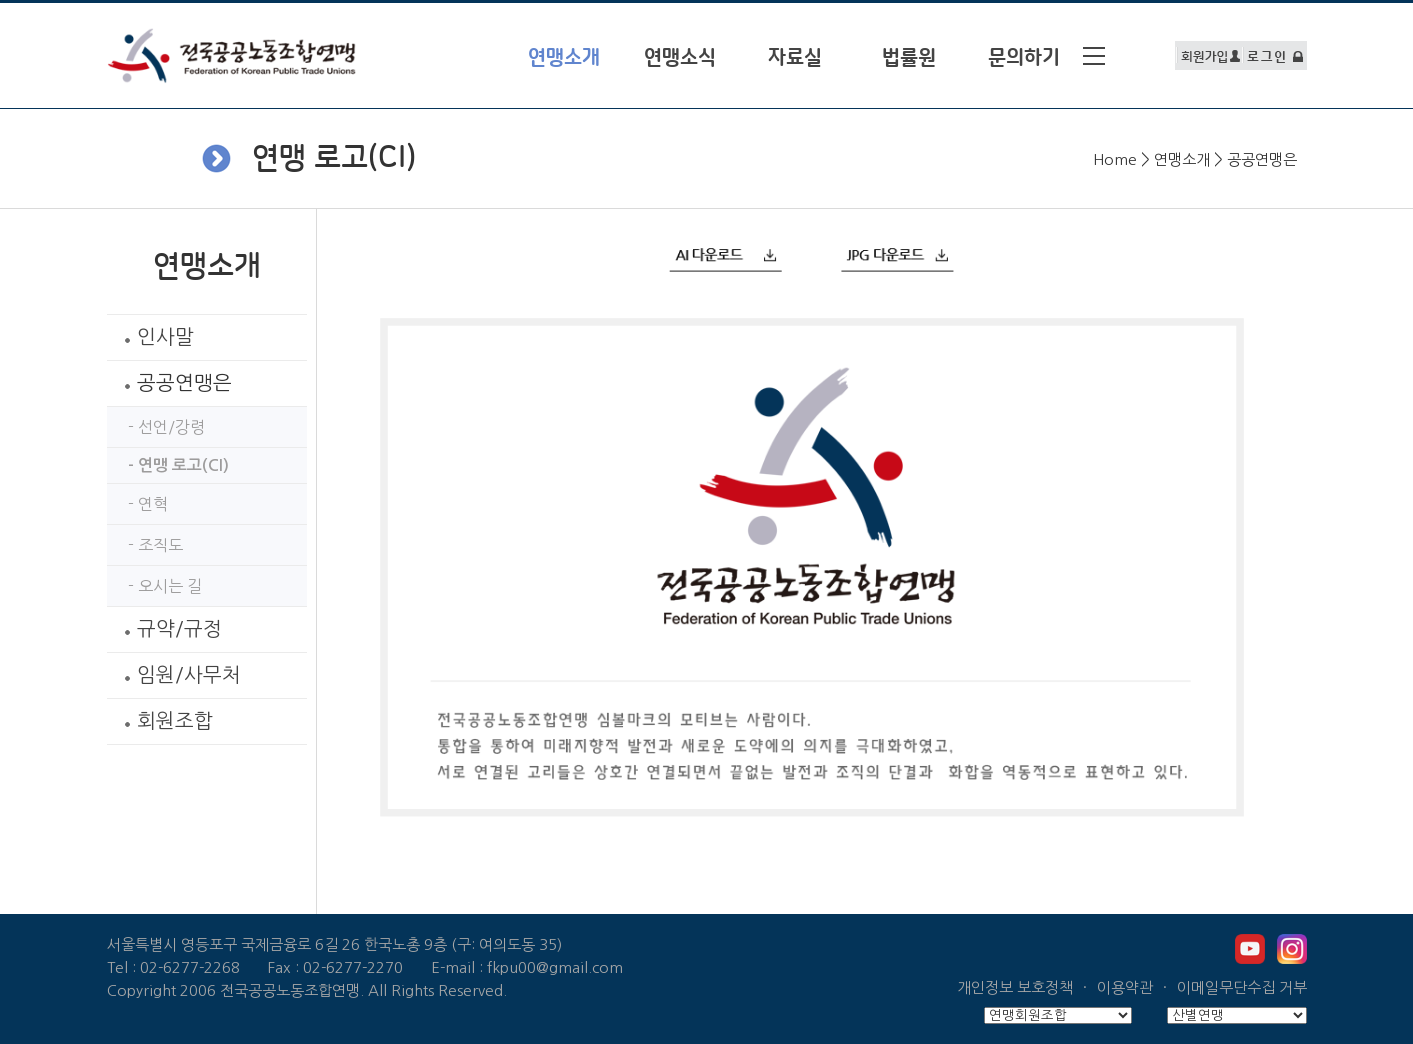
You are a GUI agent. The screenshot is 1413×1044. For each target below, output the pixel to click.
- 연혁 (140, 504)
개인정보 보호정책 (1015, 987)
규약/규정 (167, 629)
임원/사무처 (176, 675)
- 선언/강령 (158, 427)
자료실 (795, 58)
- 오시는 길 (157, 586)
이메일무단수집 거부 (1242, 987)
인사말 (153, 337)
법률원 (909, 58)
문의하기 (1024, 58)
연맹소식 (680, 58)
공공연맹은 (172, 383)
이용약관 (1125, 987)
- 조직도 (147, 545)
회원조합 (162, 721)
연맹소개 (1182, 159)
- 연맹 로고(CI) (170, 465)
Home (1115, 159)
